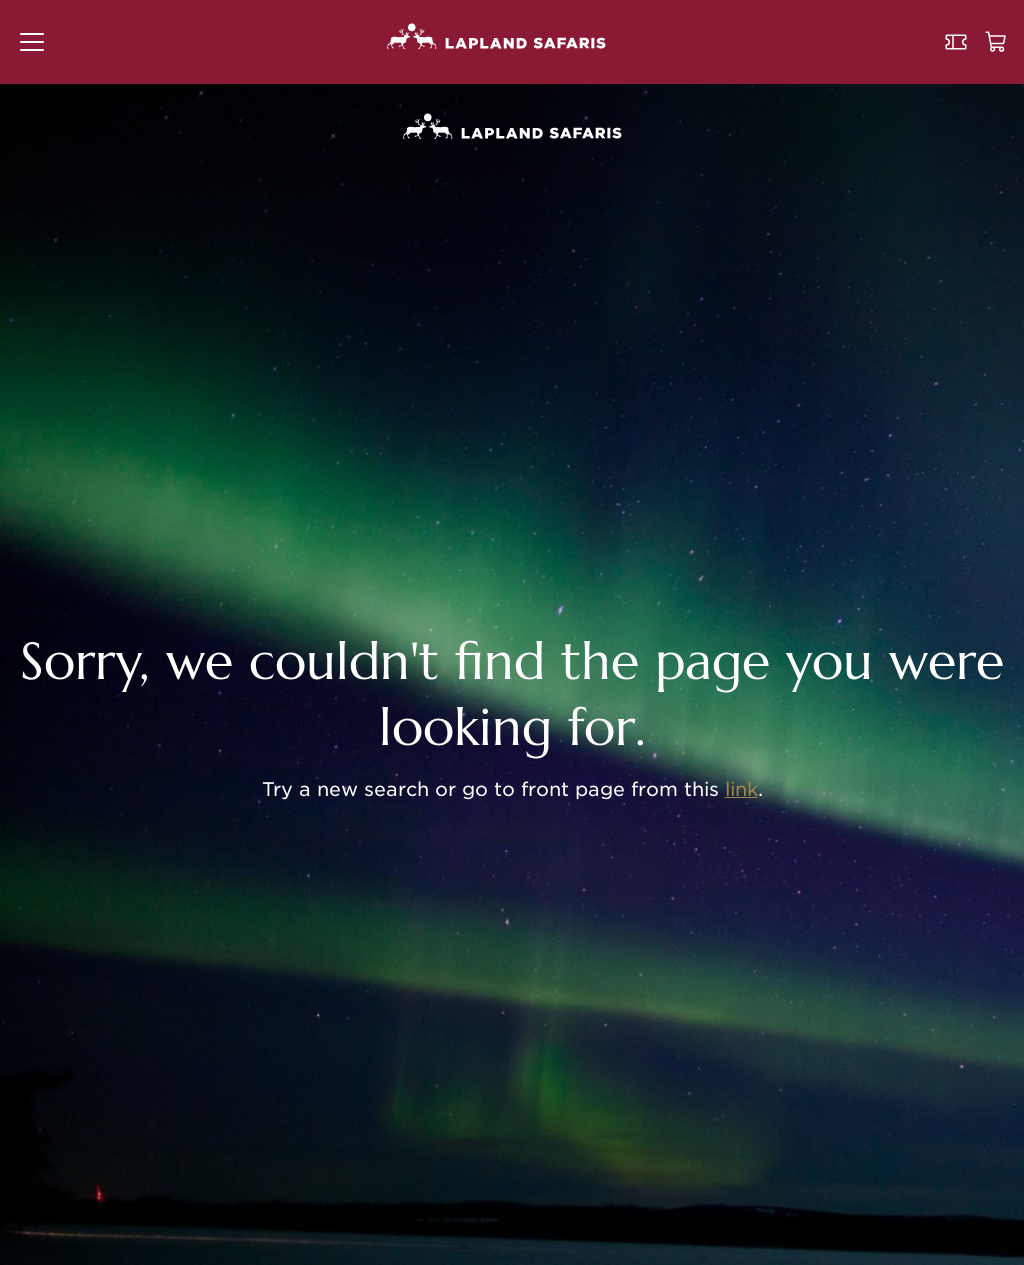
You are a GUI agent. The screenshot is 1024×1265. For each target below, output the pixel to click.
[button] (32, 42)
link (741, 789)
